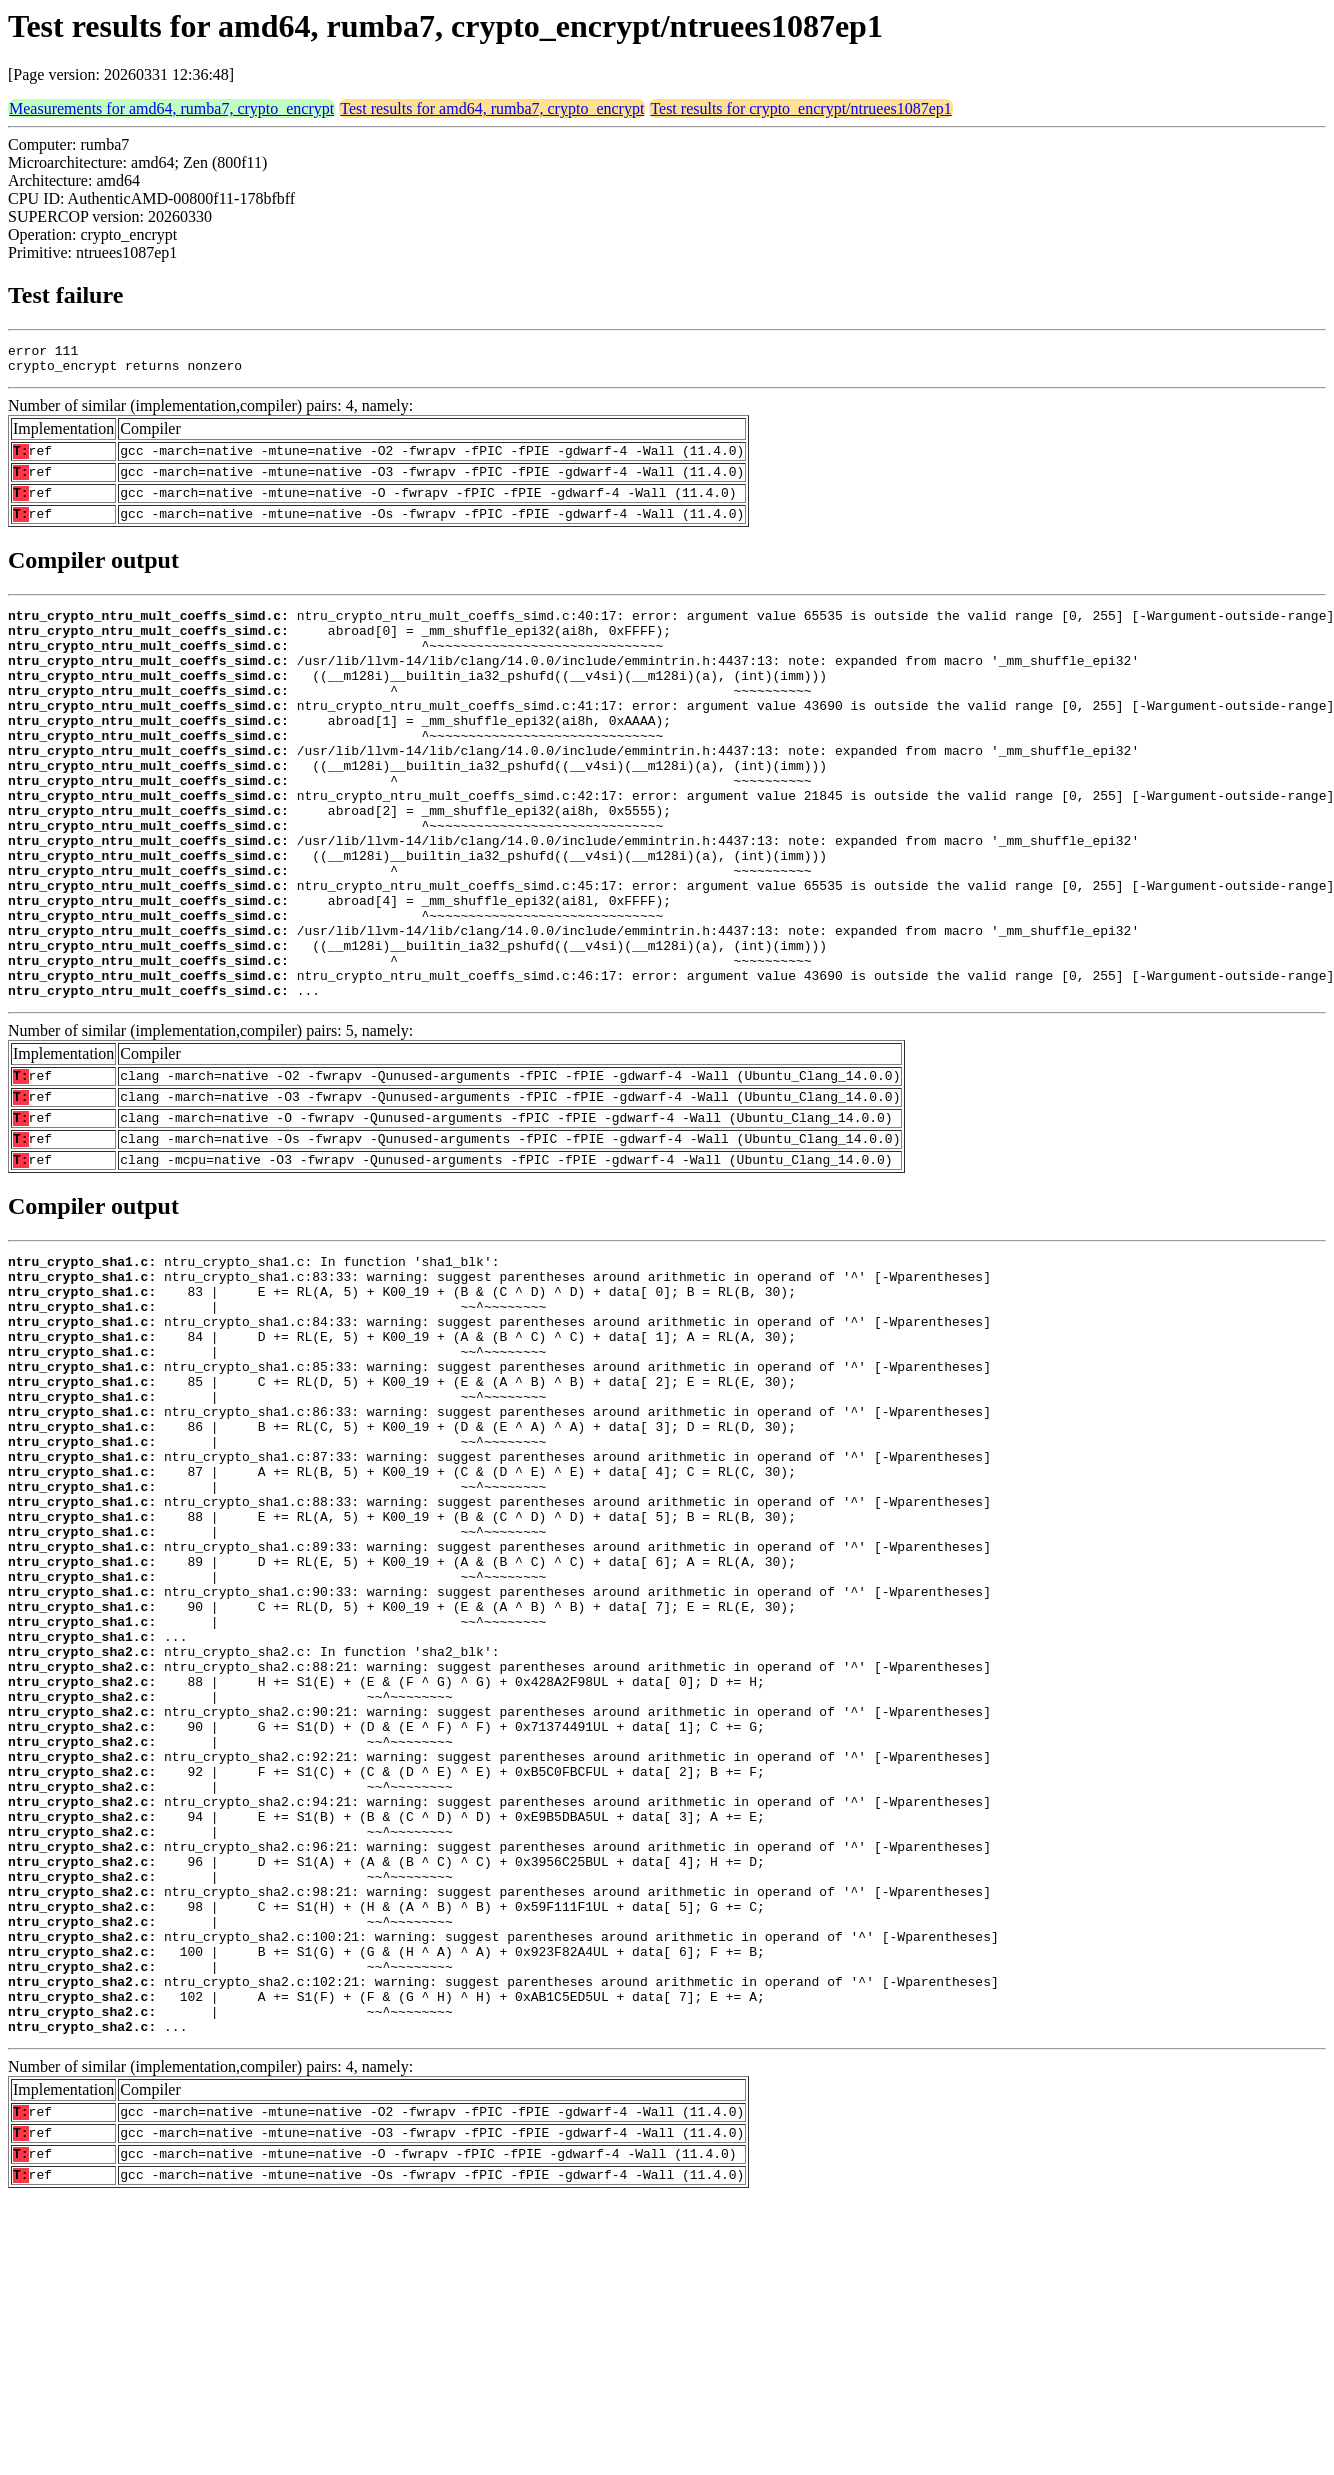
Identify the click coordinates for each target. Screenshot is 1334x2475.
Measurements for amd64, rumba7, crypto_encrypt (171, 108)
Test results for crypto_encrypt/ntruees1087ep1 (800, 108)
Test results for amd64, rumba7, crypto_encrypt (492, 108)
